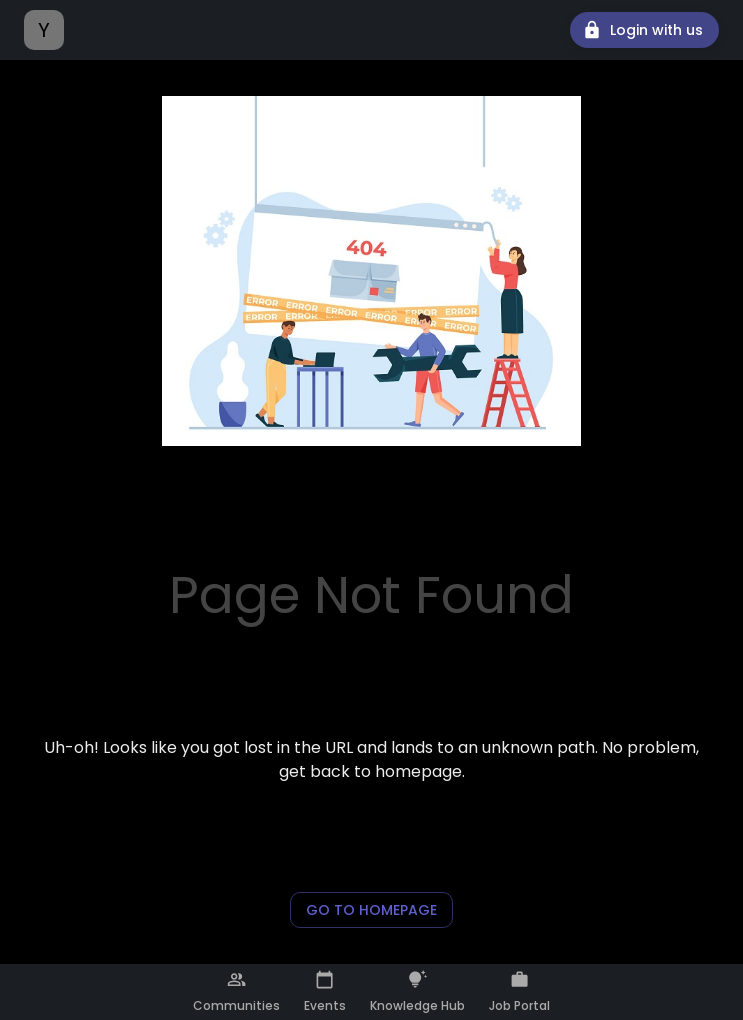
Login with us (644, 30)
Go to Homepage (371, 910)
